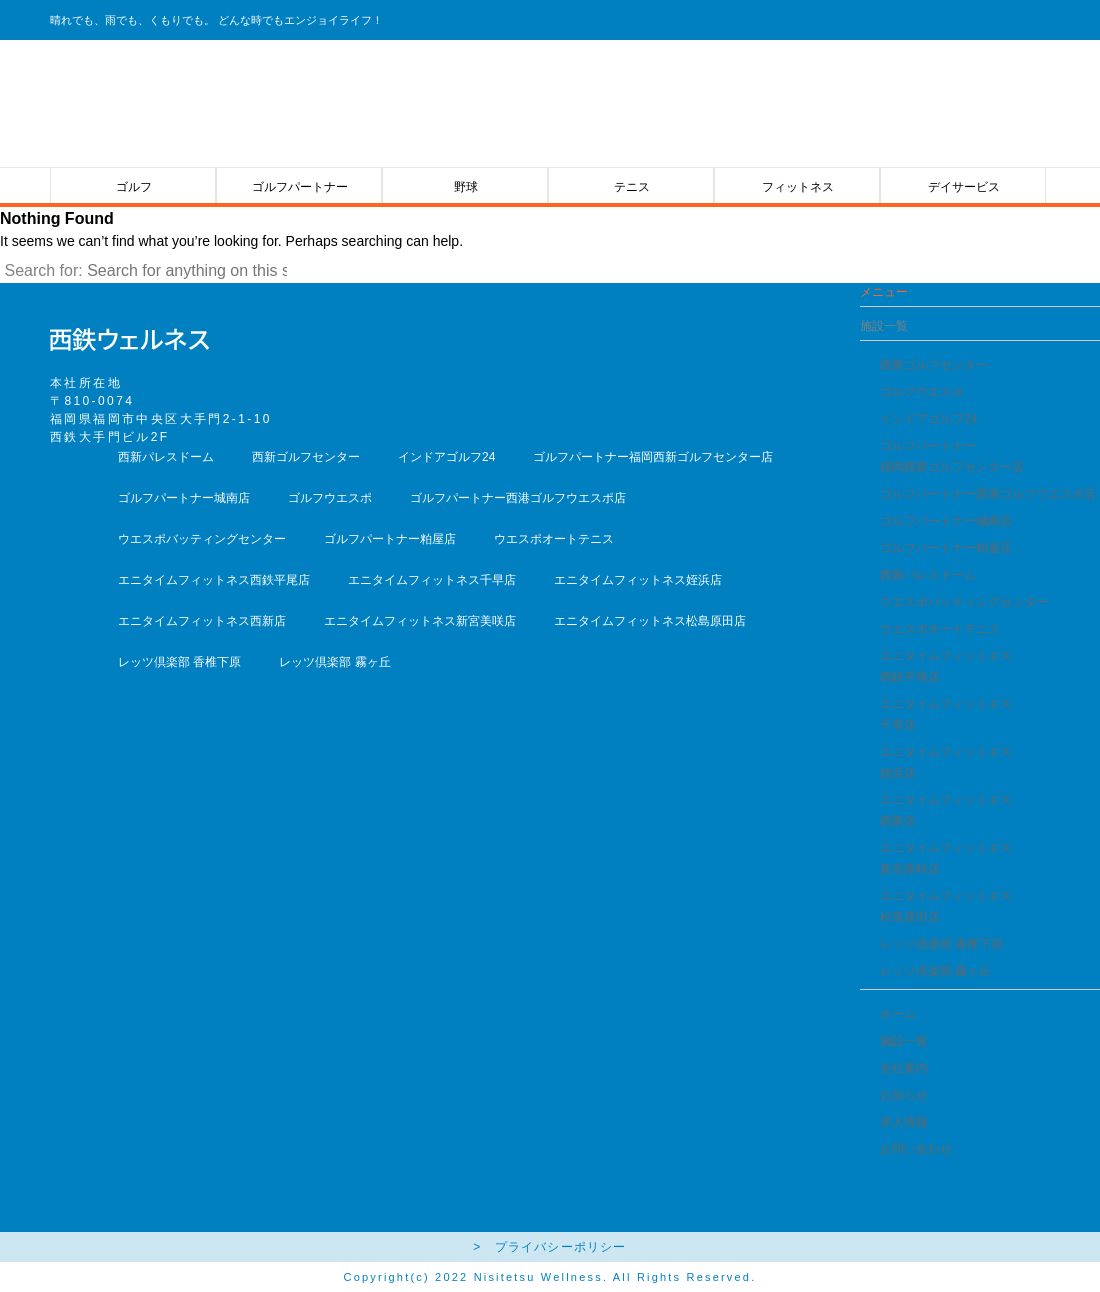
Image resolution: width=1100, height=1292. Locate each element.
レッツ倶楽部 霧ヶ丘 (935, 971)
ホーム (898, 1014)
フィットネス (798, 187)
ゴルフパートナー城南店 (946, 521)
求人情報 (904, 1122)
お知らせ (904, 1095)
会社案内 (904, 1068)
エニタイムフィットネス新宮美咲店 (420, 621)
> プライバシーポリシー (549, 1247)
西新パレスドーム (928, 575)
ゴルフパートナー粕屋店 (946, 548)
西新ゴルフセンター (934, 365)
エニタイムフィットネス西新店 (202, 621)
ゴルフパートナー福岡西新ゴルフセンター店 (653, 457)
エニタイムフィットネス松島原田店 (650, 621)
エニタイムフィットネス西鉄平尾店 (214, 580)
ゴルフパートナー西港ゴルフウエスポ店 (988, 494)
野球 (466, 187)
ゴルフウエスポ (922, 392)
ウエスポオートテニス (940, 629)
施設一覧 (904, 1041)
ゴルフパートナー (300, 187)
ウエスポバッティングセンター (964, 602)
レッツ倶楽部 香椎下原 (941, 944)
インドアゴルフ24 (928, 419)
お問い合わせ (916, 1149)
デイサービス (964, 187)
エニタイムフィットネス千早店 (432, 580)
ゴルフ (134, 187)
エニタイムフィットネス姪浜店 (638, 580)
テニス (632, 187)
